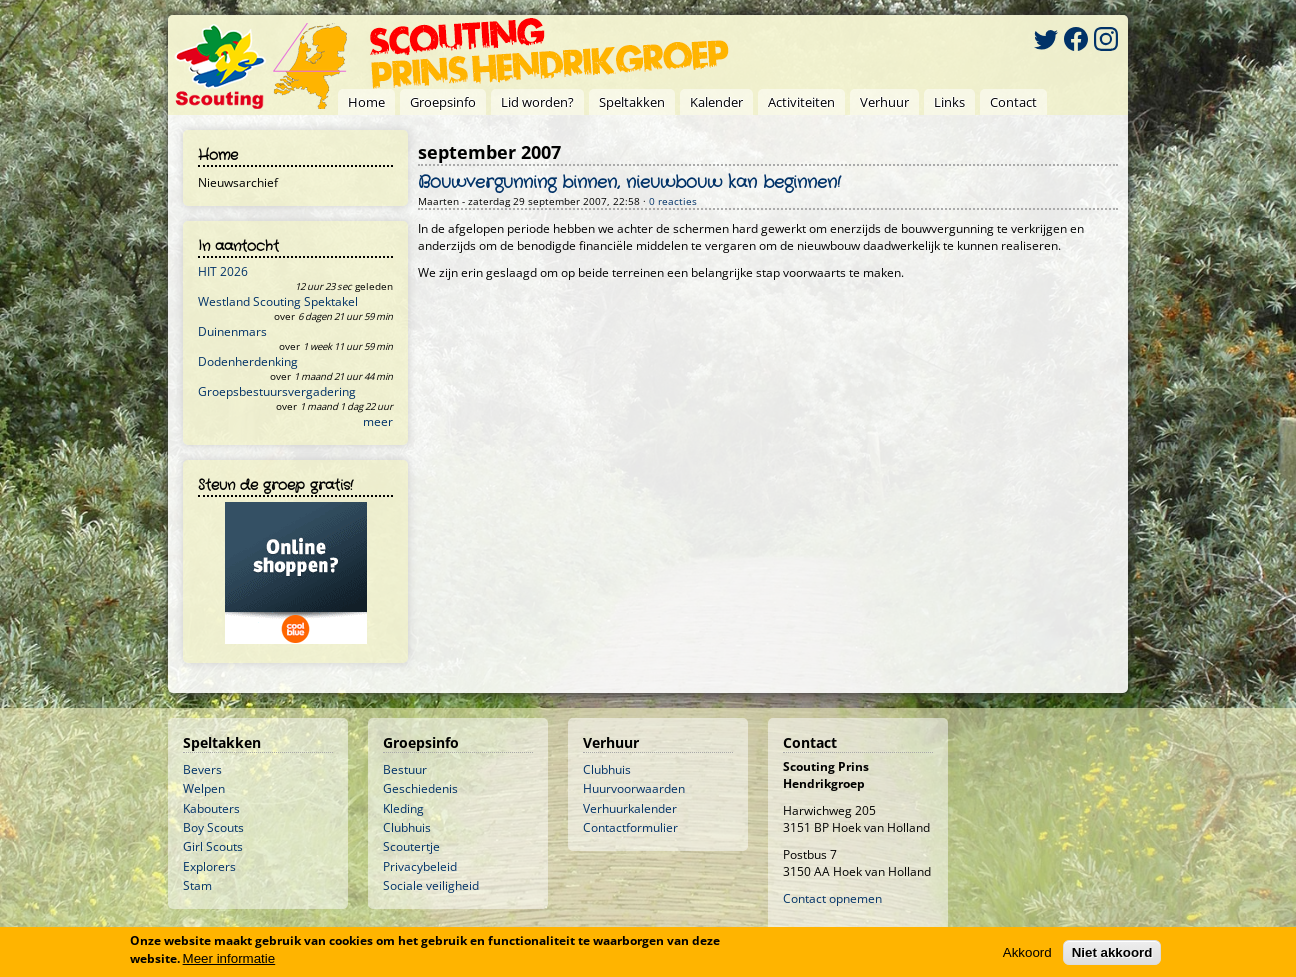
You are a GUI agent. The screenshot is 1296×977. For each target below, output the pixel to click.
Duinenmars (232, 331)
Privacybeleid (420, 866)
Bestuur (405, 769)
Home (366, 102)
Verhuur (884, 102)
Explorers (209, 866)
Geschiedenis (420, 788)
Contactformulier (630, 827)
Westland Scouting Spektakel (278, 301)
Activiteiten (801, 102)
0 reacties (673, 201)
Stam (197, 885)
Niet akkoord (1112, 952)
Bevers (202, 769)
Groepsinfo (443, 102)
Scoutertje (411, 846)
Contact (1013, 102)
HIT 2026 (223, 271)
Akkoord (1027, 952)
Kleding (403, 808)
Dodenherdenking (248, 361)
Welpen (204, 788)
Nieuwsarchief (238, 182)
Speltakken (632, 102)
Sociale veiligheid (431, 885)
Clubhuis (407, 827)
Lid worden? (537, 102)
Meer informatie (229, 958)
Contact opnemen (832, 898)
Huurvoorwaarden (634, 788)
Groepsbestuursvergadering (277, 391)
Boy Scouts (213, 827)
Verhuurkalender (630, 808)
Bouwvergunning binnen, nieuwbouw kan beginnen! (629, 183)
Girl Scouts (213, 846)
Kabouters (211, 808)
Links (949, 102)
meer (378, 421)
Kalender (716, 102)
